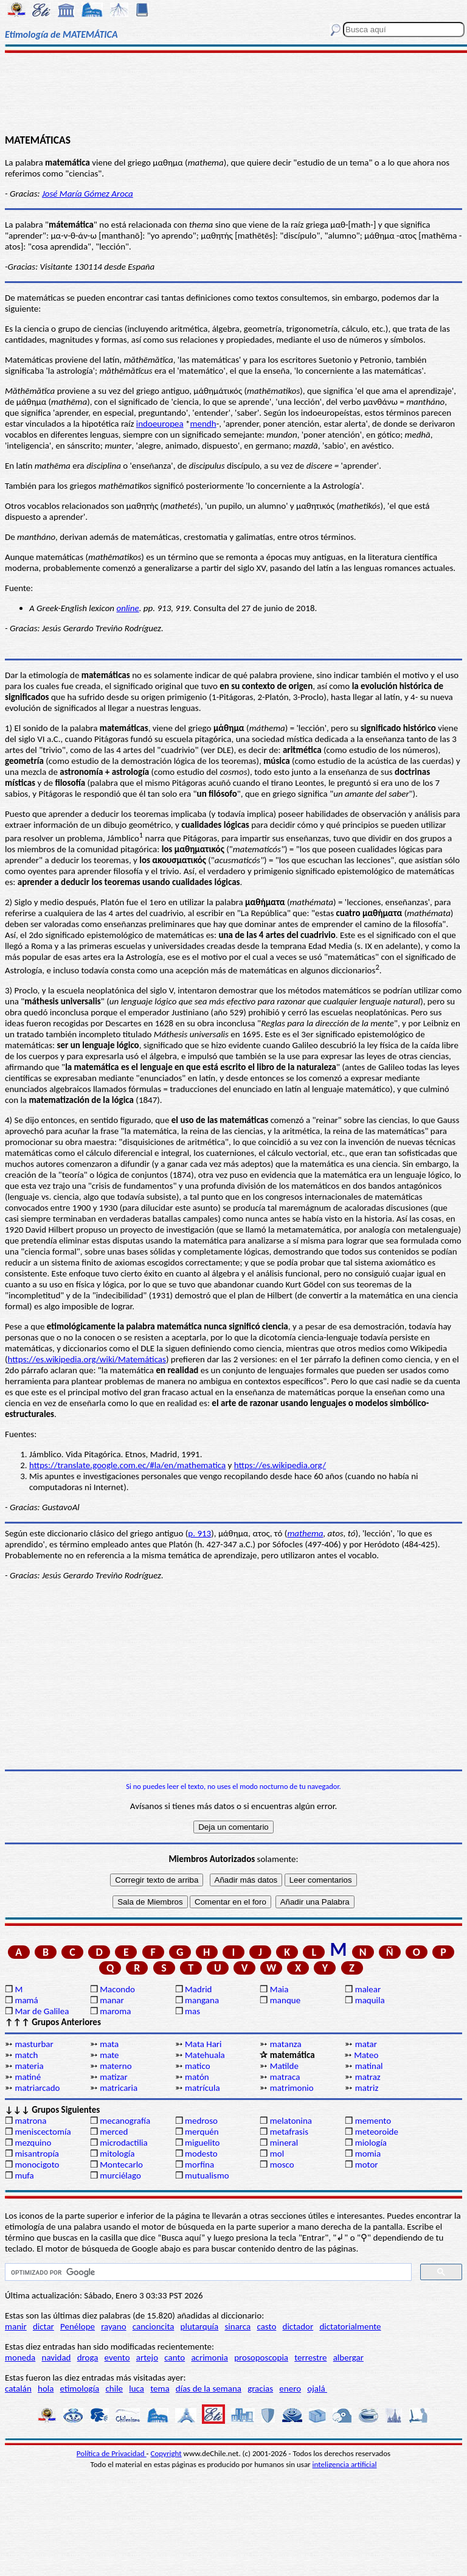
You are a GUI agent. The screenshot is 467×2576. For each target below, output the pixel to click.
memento (373, 2120)
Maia (279, 1989)
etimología (80, 2388)
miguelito (202, 2142)
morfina (199, 2164)
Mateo (366, 2054)
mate (109, 2054)
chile (114, 2388)
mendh (203, 423)
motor (366, 2164)
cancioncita (154, 2326)
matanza (286, 2044)
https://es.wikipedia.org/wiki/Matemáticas (87, 1359)
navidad (56, 2357)
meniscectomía (43, 2131)
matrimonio (292, 2087)
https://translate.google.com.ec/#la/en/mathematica (127, 1465)
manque (285, 2000)
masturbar (34, 2044)
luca (136, 2388)
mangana (202, 2000)
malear (368, 1989)
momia (368, 2153)
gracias (260, 2388)
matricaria (118, 2087)
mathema (305, 1533)
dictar (43, 2326)
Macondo (117, 1989)
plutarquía (200, 2326)
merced (114, 2131)
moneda (20, 2357)
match (26, 2054)
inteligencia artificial (345, 2464)
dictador (298, 2326)
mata (109, 2044)
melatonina (291, 2120)
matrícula (202, 2087)
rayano (113, 2326)
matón (197, 2076)
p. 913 (199, 1533)
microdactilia (124, 2142)
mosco (282, 2164)
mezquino (33, 2142)
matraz (368, 2076)
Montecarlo (121, 2164)
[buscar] (207, 2272)
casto (266, 2326)
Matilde (284, 2065)
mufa (24, 2175)
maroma (115, 2011)
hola (46, 2388)
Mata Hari (203, 2044)
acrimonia (209, 2357)
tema (160, 2388)
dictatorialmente (350, 2326)
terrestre (310, 2357)
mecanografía (125, 2120)
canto (174, 2357)
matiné (28, 2076)
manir (16, 2326)
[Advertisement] (233, 92)
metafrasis (289, 2131)
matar (366, 2044)
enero (290, 2388)
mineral (284, 2142)
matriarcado (37, 2087)
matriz (367, 2087)
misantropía (37, 2153)
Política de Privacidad (112, 2453)
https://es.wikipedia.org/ (280, 1465)
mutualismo (207, 2175)
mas (192, 2011)
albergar (348, 2357)
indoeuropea (160, 423)
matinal (369, 2065)
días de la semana (208, 2388)
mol (277, 2153)
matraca (285, 2076)
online (127, 608)
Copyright (166, 2453)
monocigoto (37, 2164)
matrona (30, 2120)
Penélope (77, 2326)
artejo (147, 2357)
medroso (201, 2120)
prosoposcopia (261, 2357)
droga (88, 2357)
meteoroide (376, 2131)
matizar (113, 2076)
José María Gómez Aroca (87, 193)
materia (29, 2065)
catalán (18, 2388)
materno (115, 2065)
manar (111, 2000)
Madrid (198, 1989)
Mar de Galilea (42, 2011)
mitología (117, 2153)
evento (117, 2357)
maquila (370, 2000)
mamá (26, 2000)
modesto (201, 2153)
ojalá (317, 2388)
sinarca (237, 2326)
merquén (202, 2131)
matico (197, 2065)
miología (371, 2142)
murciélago (120, 2175)
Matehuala (205, 2054)
